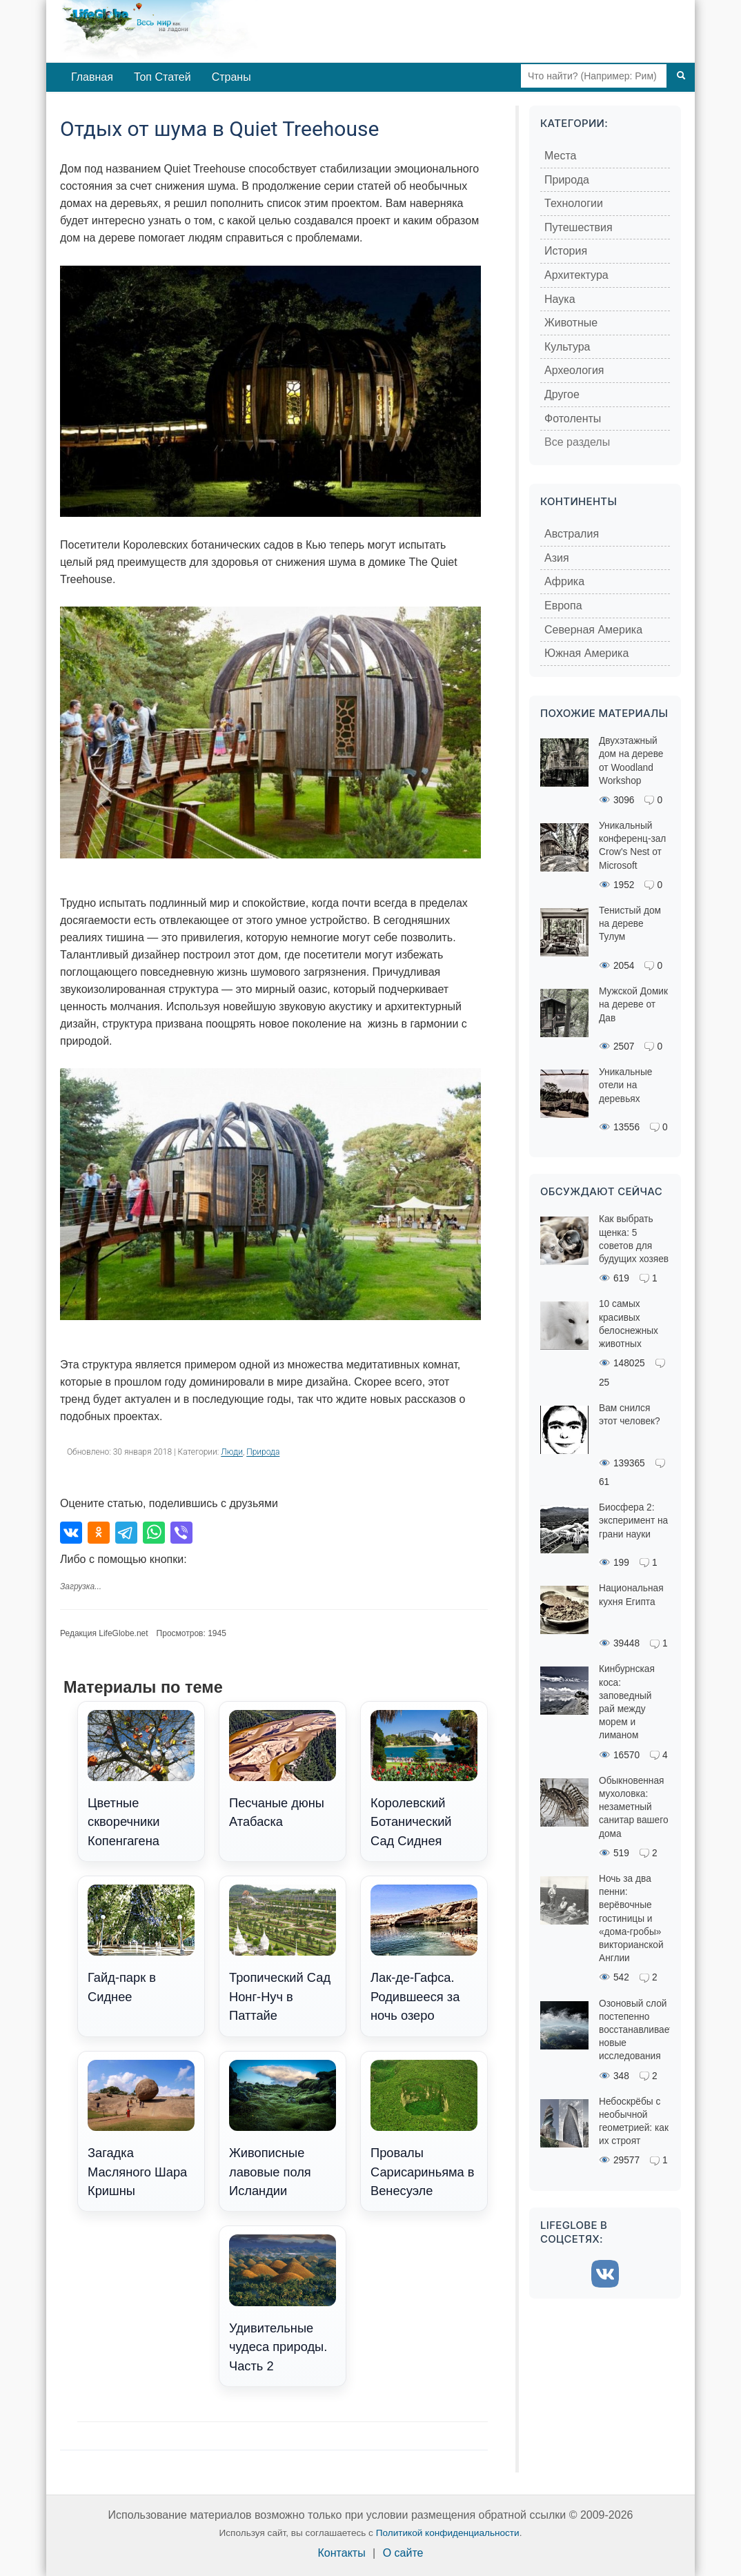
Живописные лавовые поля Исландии (282, 2129)
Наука (559, 299)
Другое (562, 394)
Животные (570, 322)
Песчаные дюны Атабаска (282, 1769)
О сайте (403, 2553)
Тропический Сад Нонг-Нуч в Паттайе (282, 1954)
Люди (232, 1452)
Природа (262, 1452)
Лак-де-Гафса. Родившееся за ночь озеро (423, 1954)
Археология (574, 370)
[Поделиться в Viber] (181, 1533)
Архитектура (576, 275)
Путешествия (578, 227)
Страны (231, 77)
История (565, 251)
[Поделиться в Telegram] (126, 1533)
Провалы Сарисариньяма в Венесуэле (423, 2129)
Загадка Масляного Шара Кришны (141, 2129)
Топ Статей (162, 77)
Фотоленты (572, 418)
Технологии (573, 203)
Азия (556, 558)
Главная (92, 77)
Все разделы (577, 442)
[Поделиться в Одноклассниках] (99, 1533)
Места (560, 155)
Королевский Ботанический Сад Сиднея (423, 1779)
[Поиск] (681, 75)
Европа (563, 605)
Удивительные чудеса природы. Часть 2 (282, 2303)
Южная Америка (586, 653)
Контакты (342, 2553)
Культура (567, 347)
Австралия (571, 534)
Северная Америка (593, 630)
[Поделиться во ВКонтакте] (71, 1533)
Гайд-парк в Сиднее (141, 1944)
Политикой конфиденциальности (448, 2533)
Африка (564, 581)
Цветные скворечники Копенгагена (141, 1779)
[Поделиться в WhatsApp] (154, 1533)
